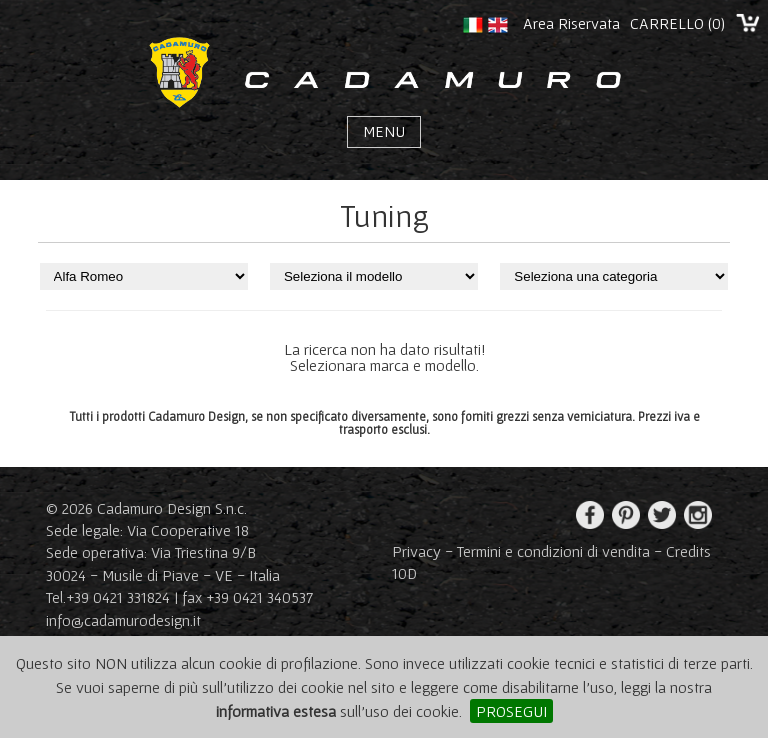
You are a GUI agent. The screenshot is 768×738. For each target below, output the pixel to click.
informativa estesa (276, 711)
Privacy (416, 551)
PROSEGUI (511, 711)
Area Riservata (571, 23)
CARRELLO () (677, 23)
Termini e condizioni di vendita (553, 551)
